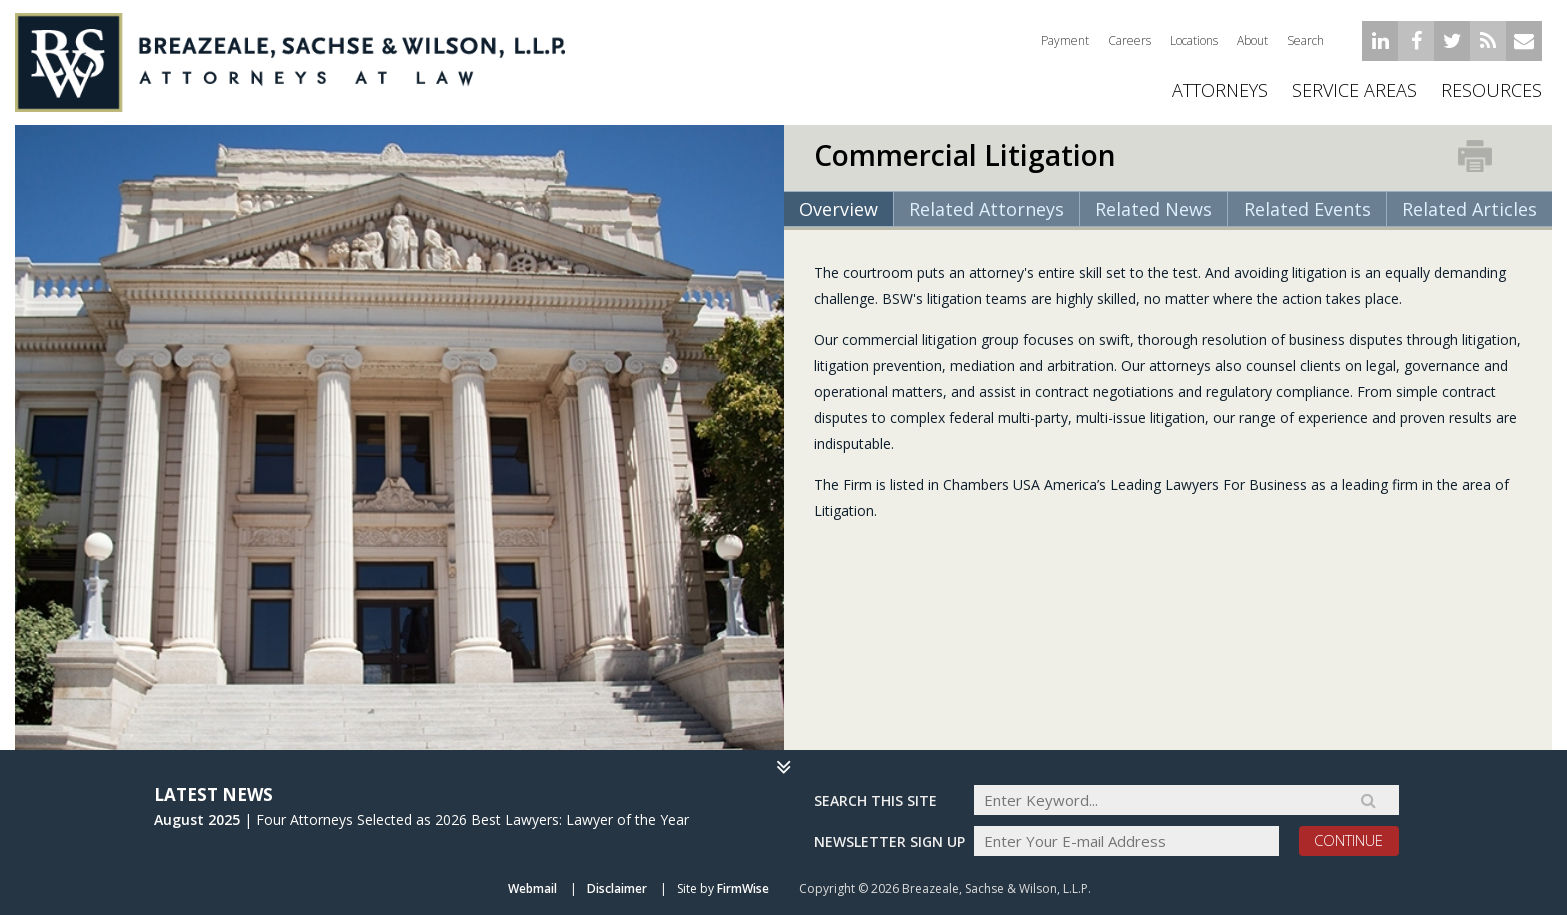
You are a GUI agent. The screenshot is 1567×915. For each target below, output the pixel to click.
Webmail (532, 888)
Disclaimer (617, 888)
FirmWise (743, 888)
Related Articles (1469, 209)
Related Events (1307, 209)
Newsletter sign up (889, 841)
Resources (1491, 90)
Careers (1129, 40)
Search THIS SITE (875, 800)
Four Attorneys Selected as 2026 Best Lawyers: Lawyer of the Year (472, 819)
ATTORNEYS (1220, 90)
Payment (1065, 40)
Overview (838, 209)
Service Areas (1354, 90)
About (1252, 40)
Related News (1153, 209)
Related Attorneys (986, 209)
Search (1305, 40)
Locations (1194, 40)
